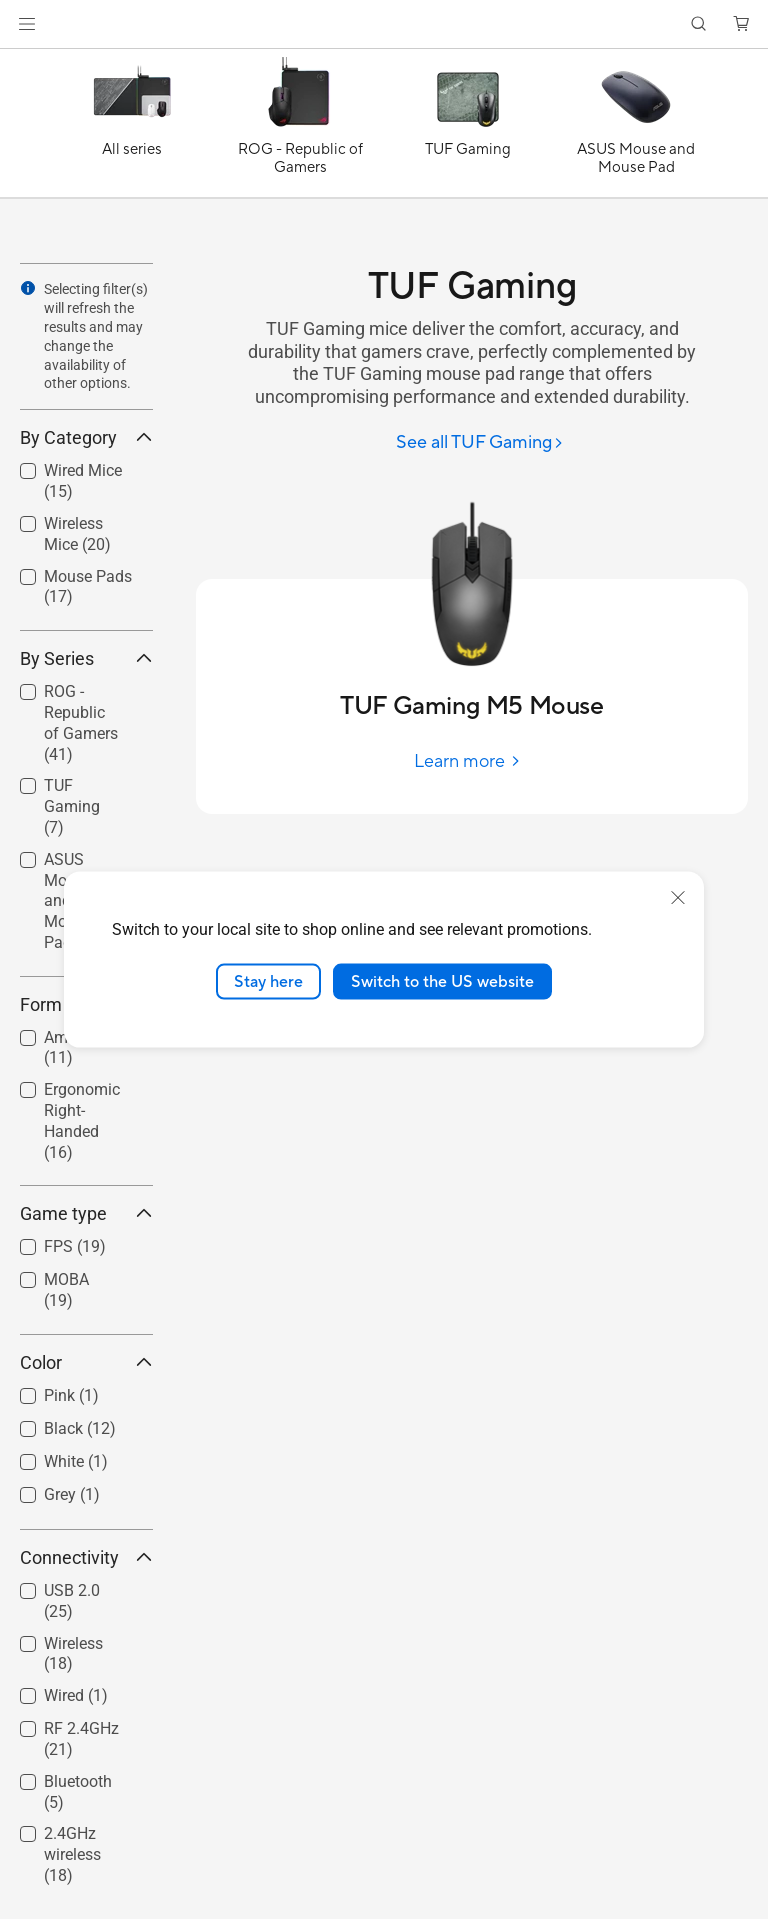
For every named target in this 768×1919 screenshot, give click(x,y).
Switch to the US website (442, 981)
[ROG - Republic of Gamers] (300, 128)
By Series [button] (86, 658)
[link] (384, 24)
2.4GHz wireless (72, 1854)
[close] (678, 897)
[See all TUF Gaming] (480, 443)
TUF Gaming (72, 806)
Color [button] (86, 1362)
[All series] (132, 128)
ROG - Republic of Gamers (81, 722)
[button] (27, 24)
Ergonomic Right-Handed (82, 1120)
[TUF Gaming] (468, 128)
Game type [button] (86, 1213)
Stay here (268, 981)
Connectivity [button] (86, 1557)
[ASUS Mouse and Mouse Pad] (636, 128)
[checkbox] (78, 724)
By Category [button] (86, 437)
